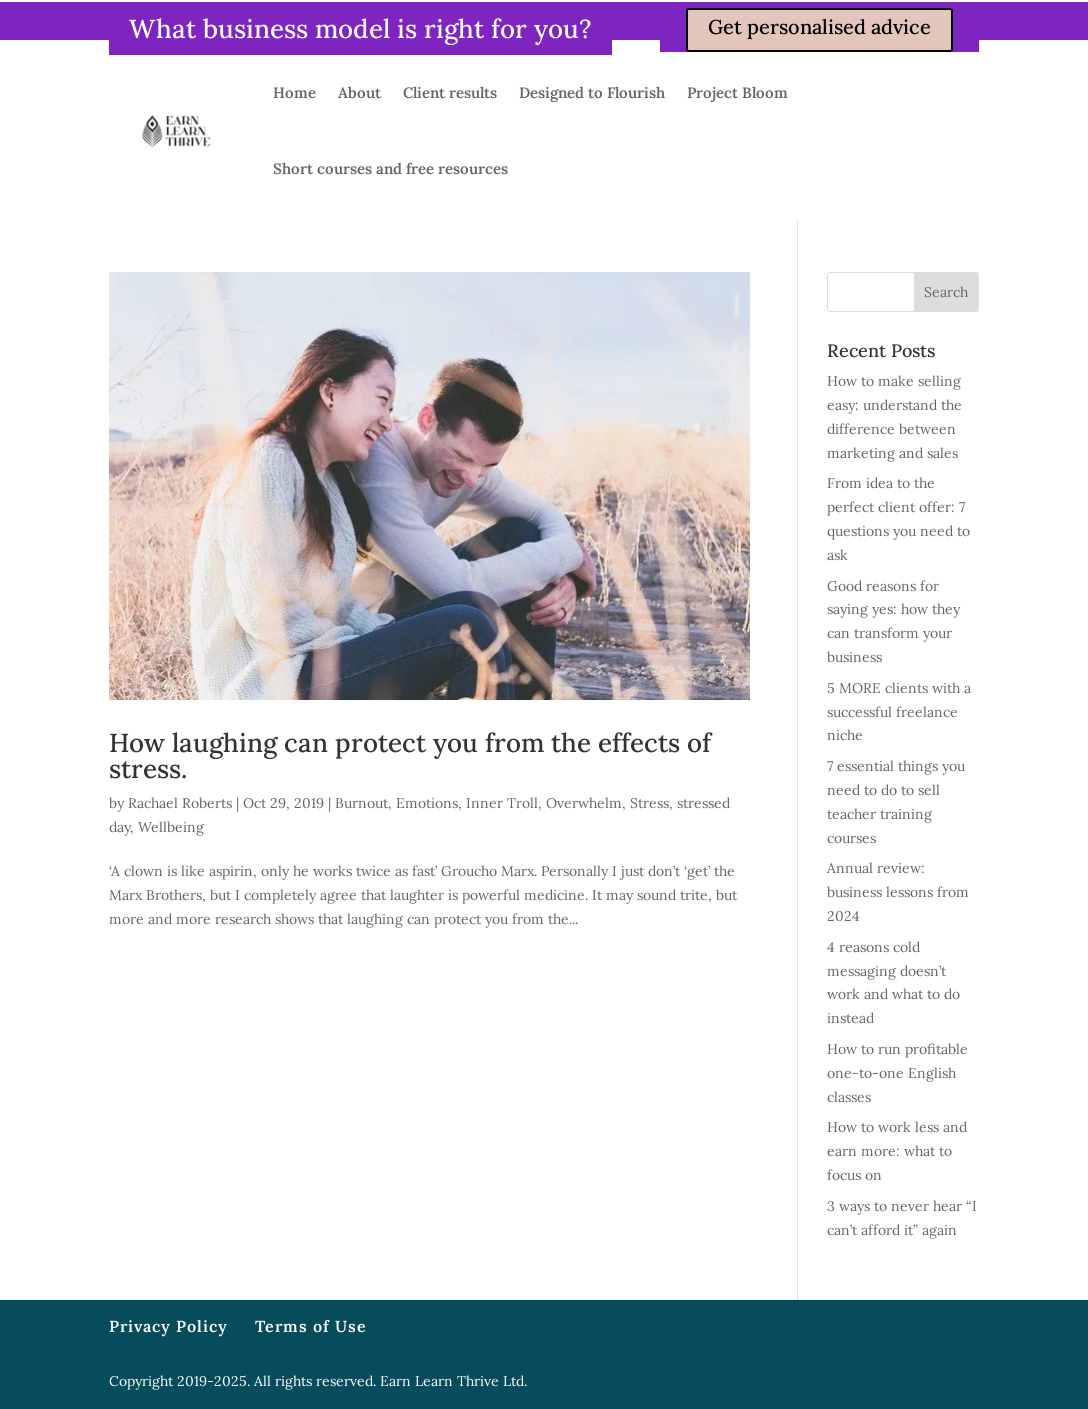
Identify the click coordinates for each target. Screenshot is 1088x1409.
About (359, 92)
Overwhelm (584, 803)
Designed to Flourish (592, 92)
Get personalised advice (819, 26)
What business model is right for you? (360, 28)
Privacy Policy (168, 1326)
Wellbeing (171, 827)
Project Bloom (737, 92)
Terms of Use (311, 1326)
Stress (649, 803)
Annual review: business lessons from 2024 (898, 892)
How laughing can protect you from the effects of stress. (410, 755)
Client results (450, 92)
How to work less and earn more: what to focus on (897, 1151)
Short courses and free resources (390, 168)
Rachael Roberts (180, 803)
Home (294, 92)
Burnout (361, 803)
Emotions (427, 803)
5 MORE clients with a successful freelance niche (899, 712)
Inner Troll (502, 803)
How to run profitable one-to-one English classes (897, 1073)
